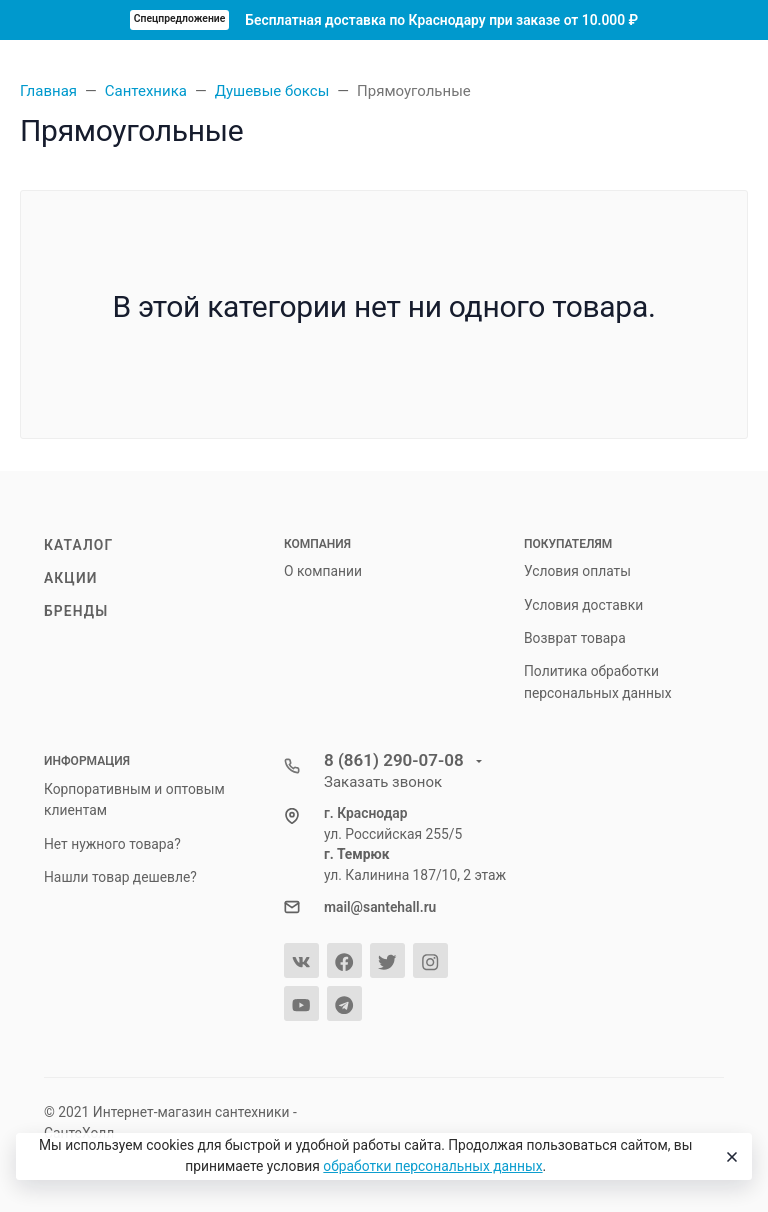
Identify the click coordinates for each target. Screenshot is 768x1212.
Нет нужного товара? (112, 844)
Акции (71, 578)
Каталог (78, 545)
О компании (323, 571)
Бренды (76, 611)
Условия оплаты (577, 571)
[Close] (729, 1157)
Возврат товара (575, 638)
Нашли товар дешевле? (120, 877)
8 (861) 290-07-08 (396, 760)
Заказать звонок (383, 782)
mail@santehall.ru (380, 907)
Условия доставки (583, 605)
